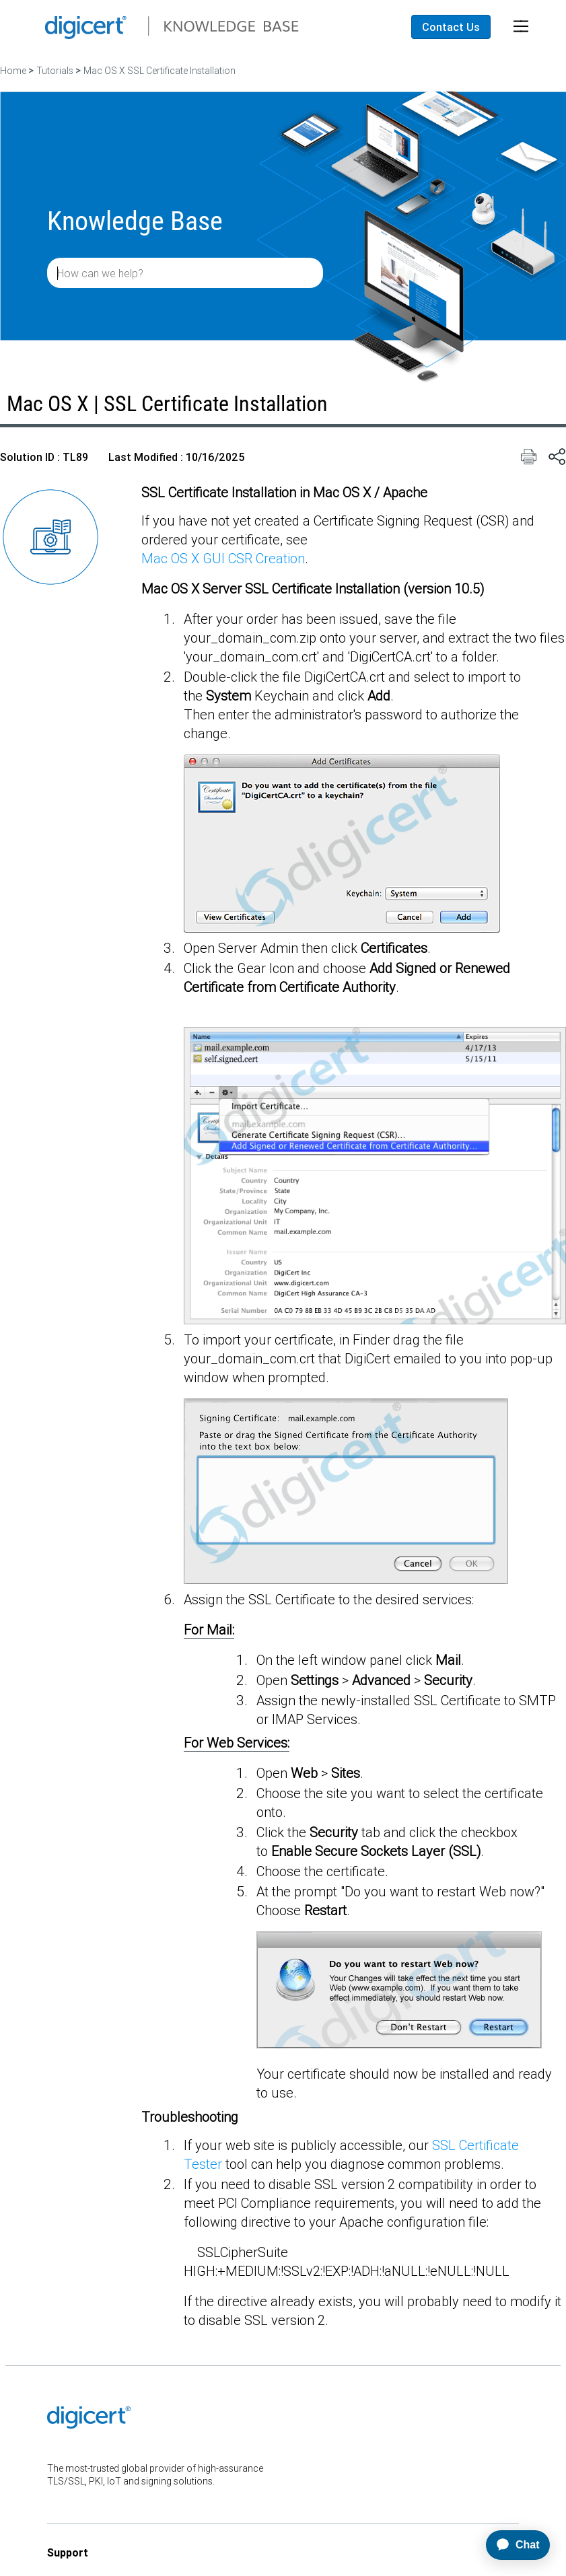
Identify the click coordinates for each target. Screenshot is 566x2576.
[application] (512, 2545)
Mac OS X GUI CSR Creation (223, 558)
